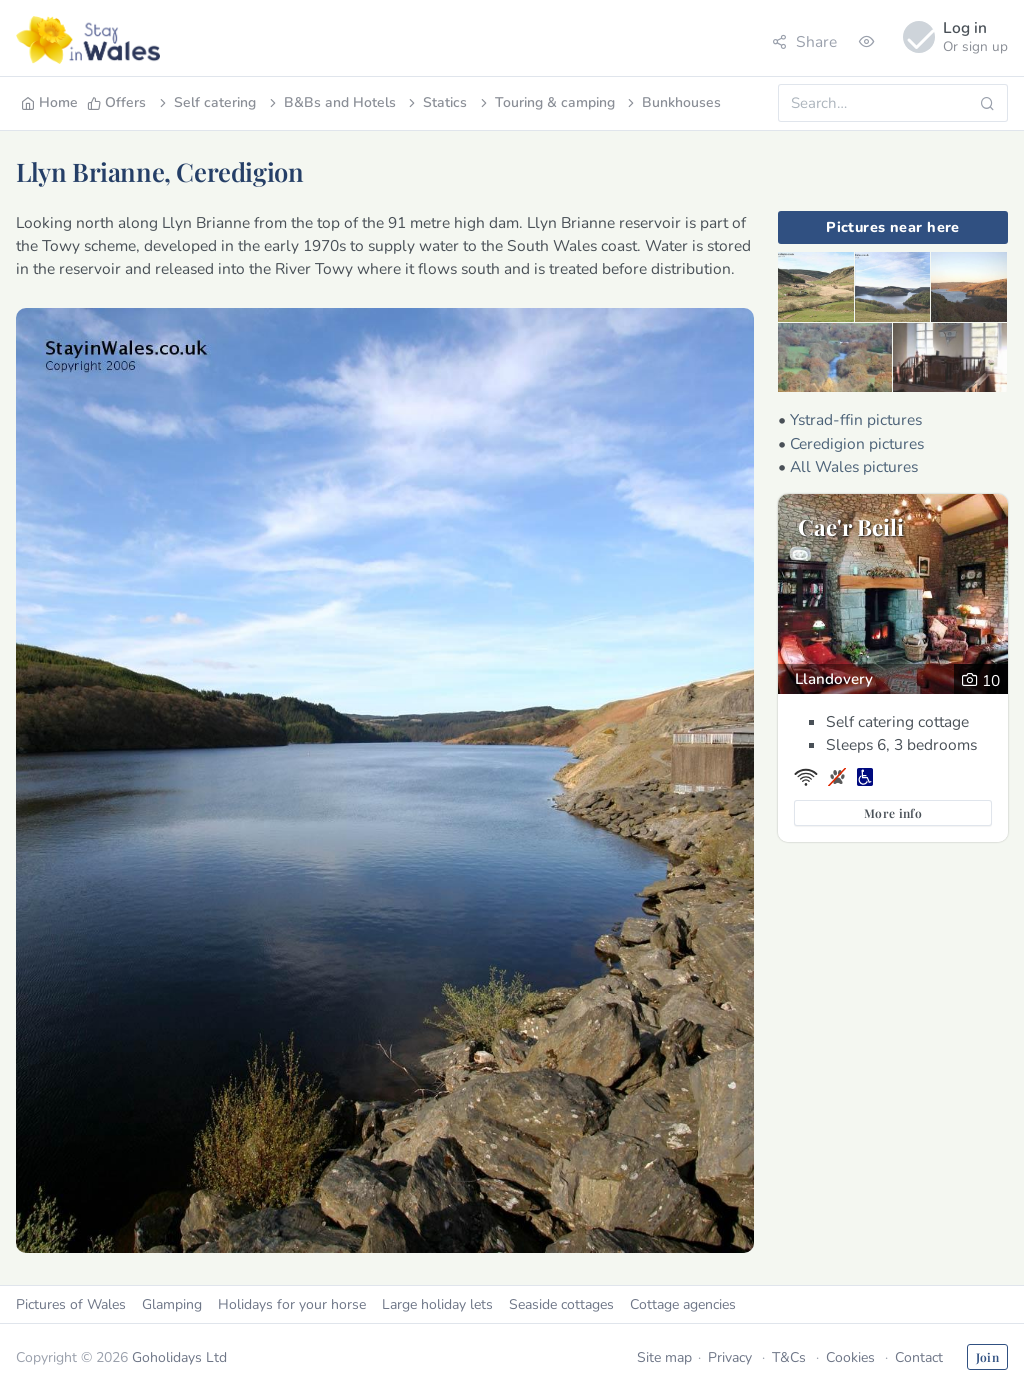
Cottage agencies (683, 1304)
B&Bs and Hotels (331, 102)
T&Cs (789, 1357)
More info (893, 813)
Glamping (172, 1304)
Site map (664, 1357)
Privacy (730, 1357)
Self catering (206, 102)
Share (804, 41)
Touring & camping (546, 102)
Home (49, 102)
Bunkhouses (672, 102)
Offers (116, 102)
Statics (436, 102)
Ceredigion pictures (857, 443)
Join (987, 1357)
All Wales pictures (854, 466)
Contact (919, 1357)
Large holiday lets (437, 1304)
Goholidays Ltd (179, 1357)
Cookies (850, 1357)
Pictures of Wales (71, 1304)
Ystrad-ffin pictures (856, 419)
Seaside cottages (561, 1304)
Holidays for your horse (292, 1304)
